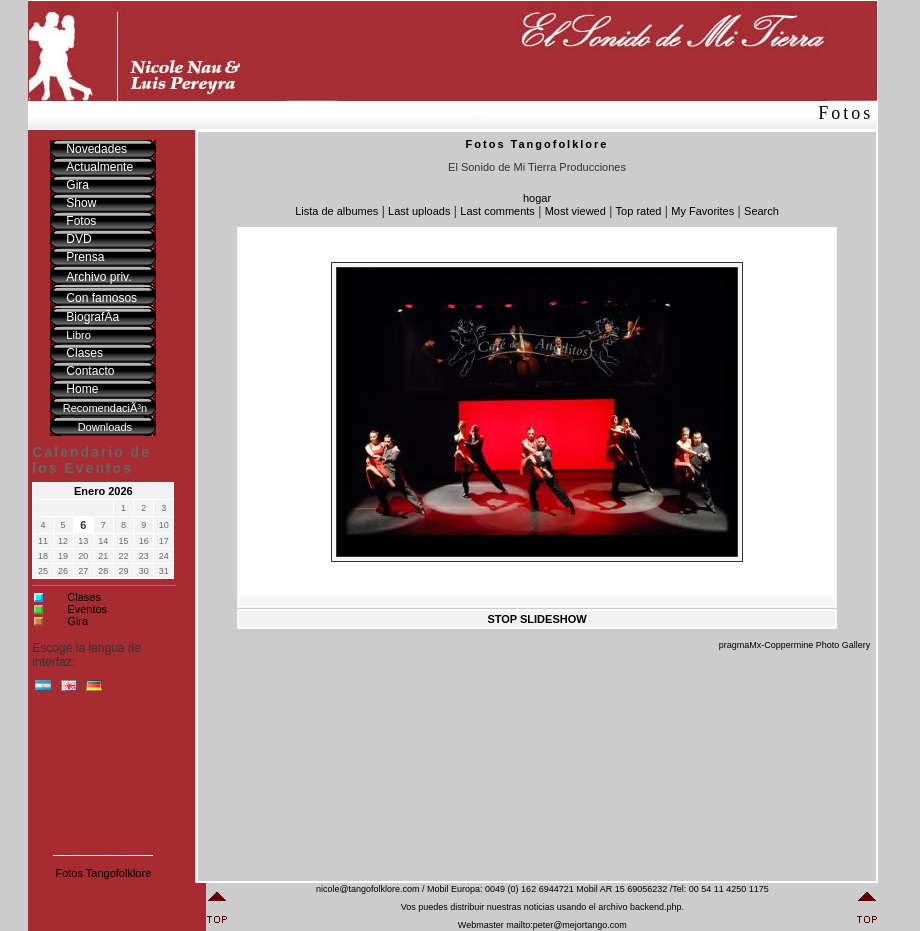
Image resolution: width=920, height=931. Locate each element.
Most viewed (575, 211)
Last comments (497, 211)
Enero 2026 (103, 491)
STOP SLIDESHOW (536, 619)
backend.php (656, 907)
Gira (77, 621)
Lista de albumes (336, 211)
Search (761, 211)
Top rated (639, 211)
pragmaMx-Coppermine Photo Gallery (795, 645)
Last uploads (419, 211)
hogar (537, 198)
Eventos (87, 609)
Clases (84, 597)
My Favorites (702, 211)
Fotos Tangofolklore (103, 873)
